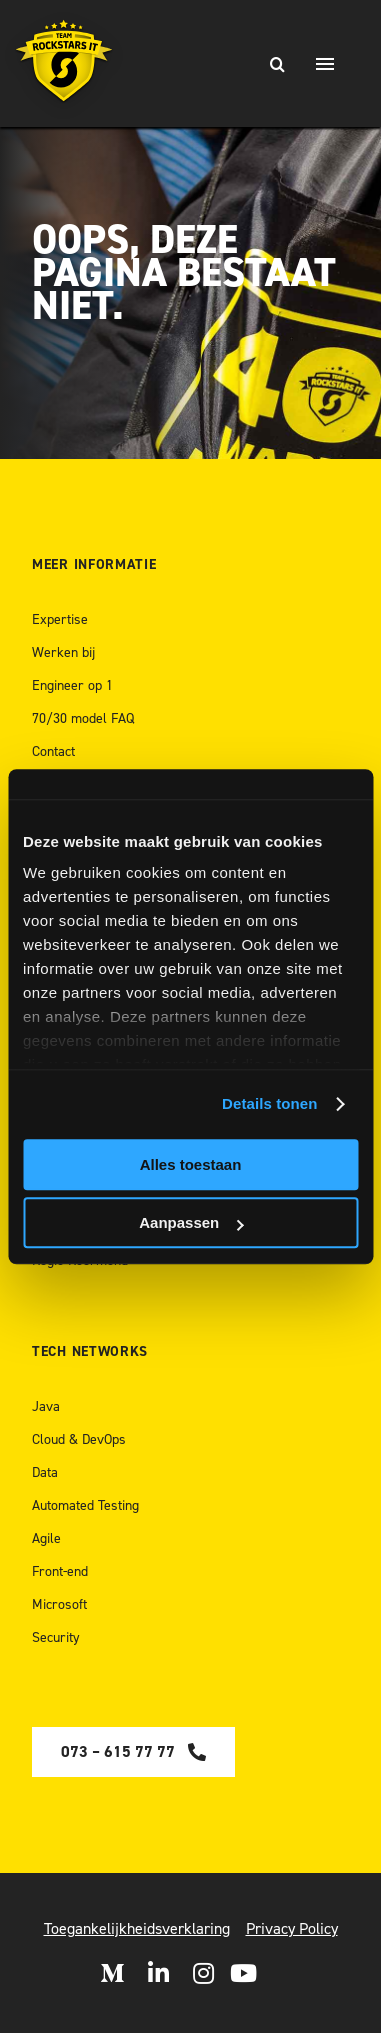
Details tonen (269, 1103)
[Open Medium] (112, 1973)
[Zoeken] (277, 64)
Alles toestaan (191, 1164)
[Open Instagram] (203, 1973)
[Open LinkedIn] (158, 1973)
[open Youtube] (243, 1973)
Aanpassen (191, 1222)
